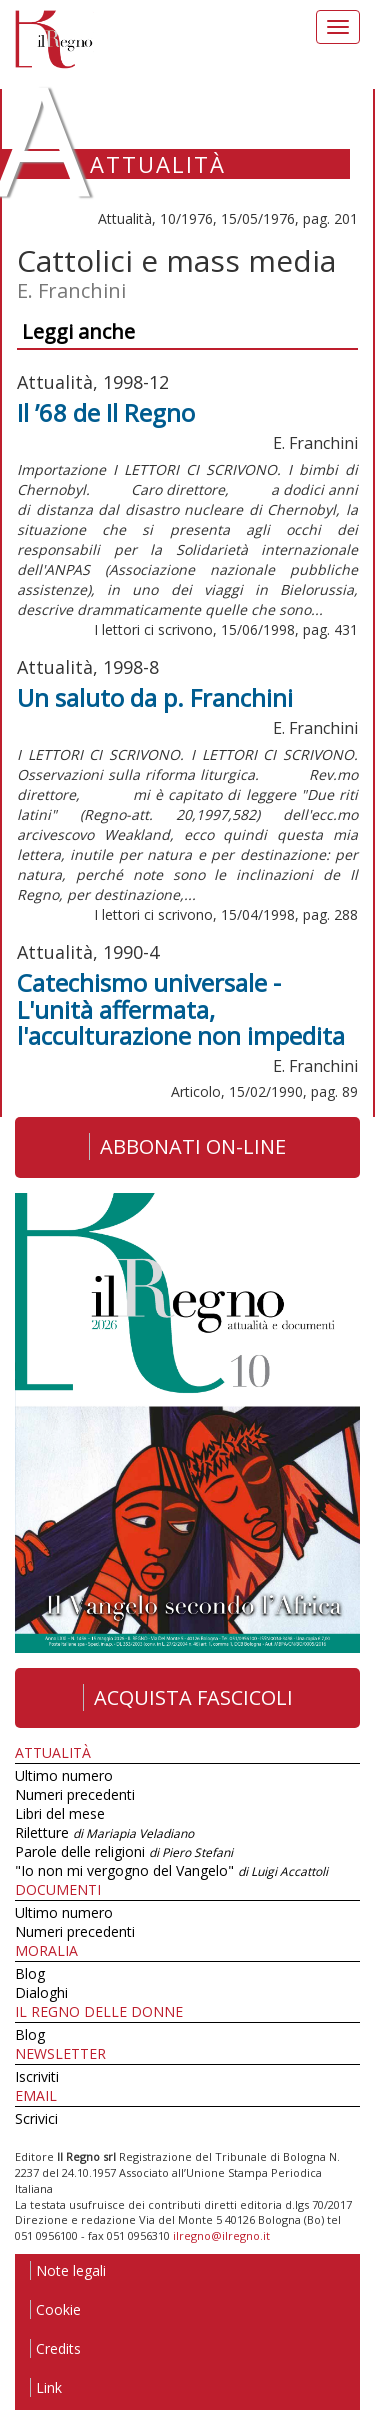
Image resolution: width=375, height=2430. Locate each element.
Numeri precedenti (75, 1794)
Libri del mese (60, 1813)
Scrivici (36, 2118)
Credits (55, 2348)
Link (46, 2387)
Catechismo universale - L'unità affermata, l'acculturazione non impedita (181, 1009)
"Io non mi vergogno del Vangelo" (171, 1870)
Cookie (55, 2309)
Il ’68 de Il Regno (106, 412)
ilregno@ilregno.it (221, 2235)
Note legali (68, 2270)
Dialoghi (41, 1992)
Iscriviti (37, 2076)
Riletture (104, 1832)
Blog (30, 1973)
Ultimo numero (64, 1775)
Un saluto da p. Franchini (155, 697)
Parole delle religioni (124, 1851)
